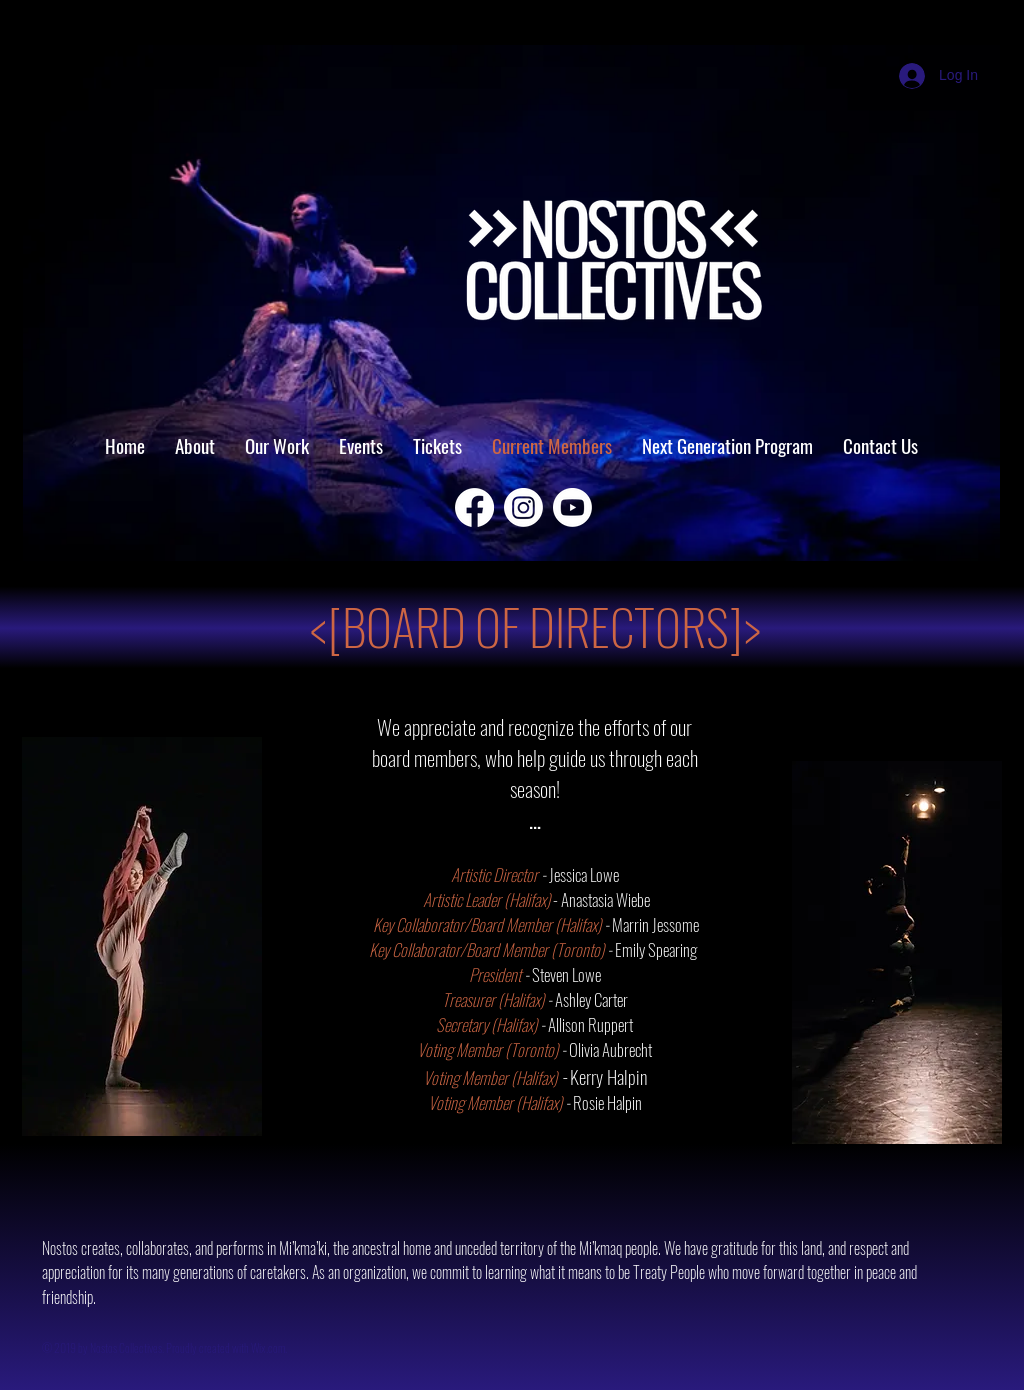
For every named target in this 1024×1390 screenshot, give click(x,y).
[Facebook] (474, 507)
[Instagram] (523, 507)
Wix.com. (270, 1347)
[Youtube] (572, 507)
